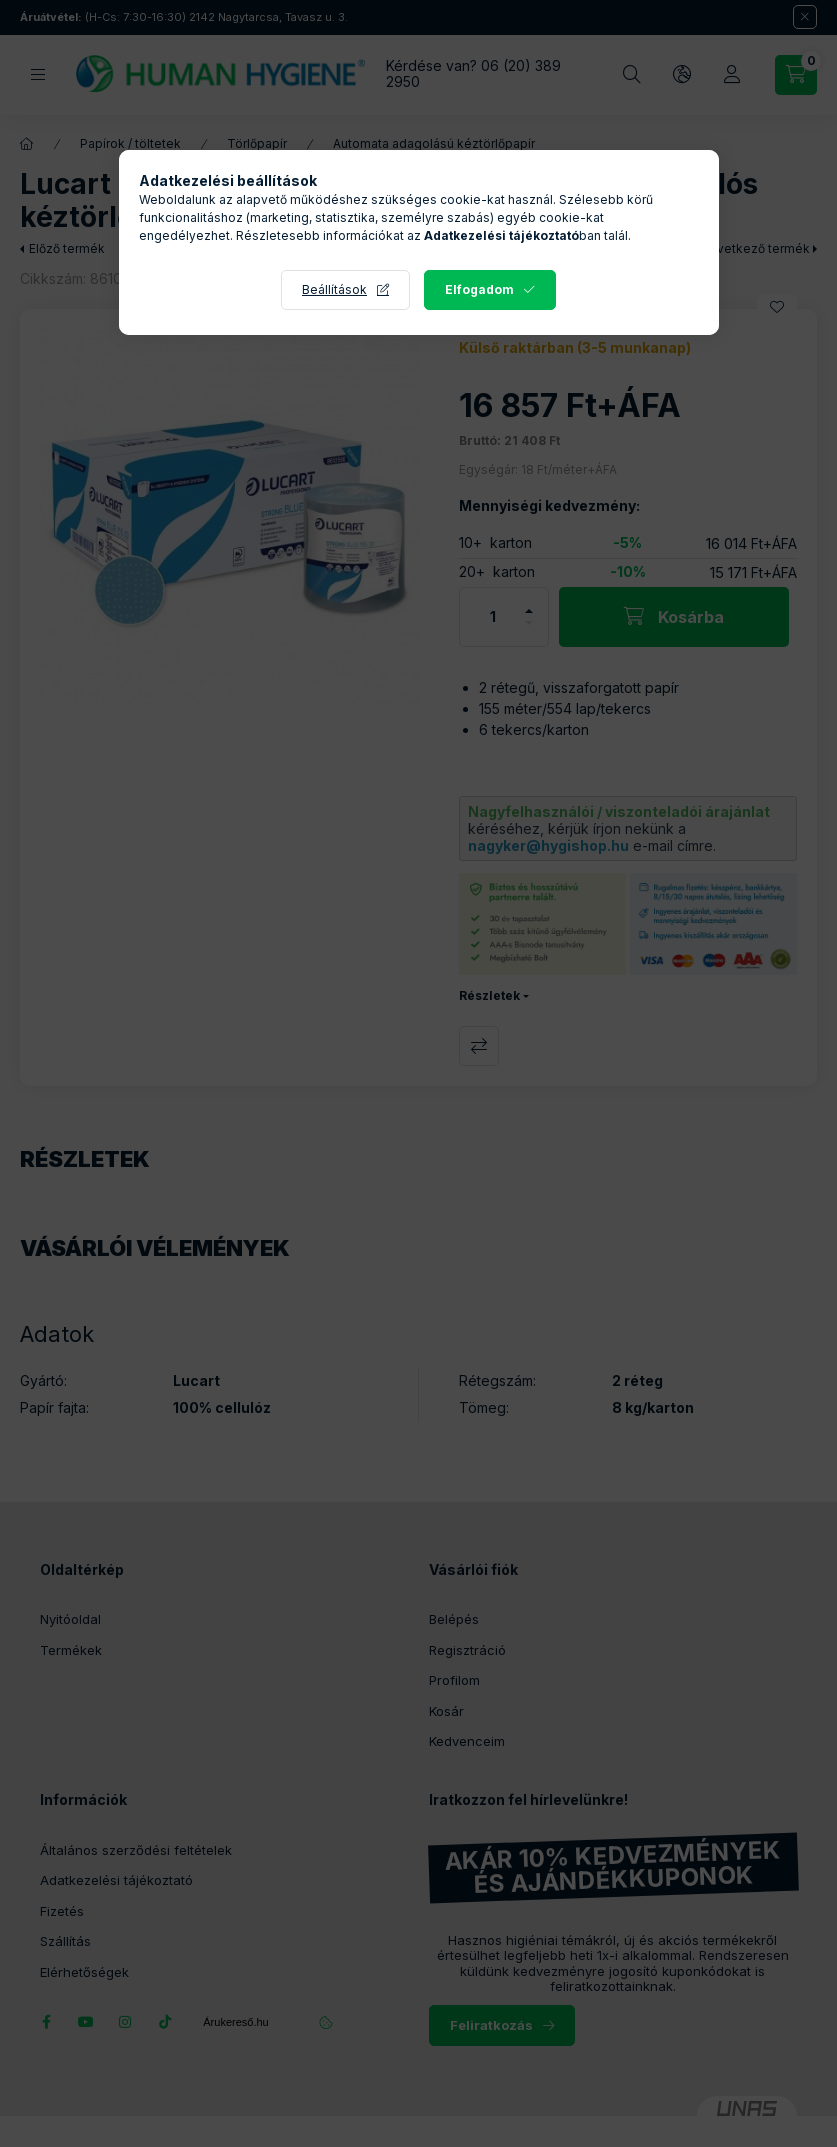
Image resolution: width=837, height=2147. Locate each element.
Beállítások (334, 289)
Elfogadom (479, 289)
